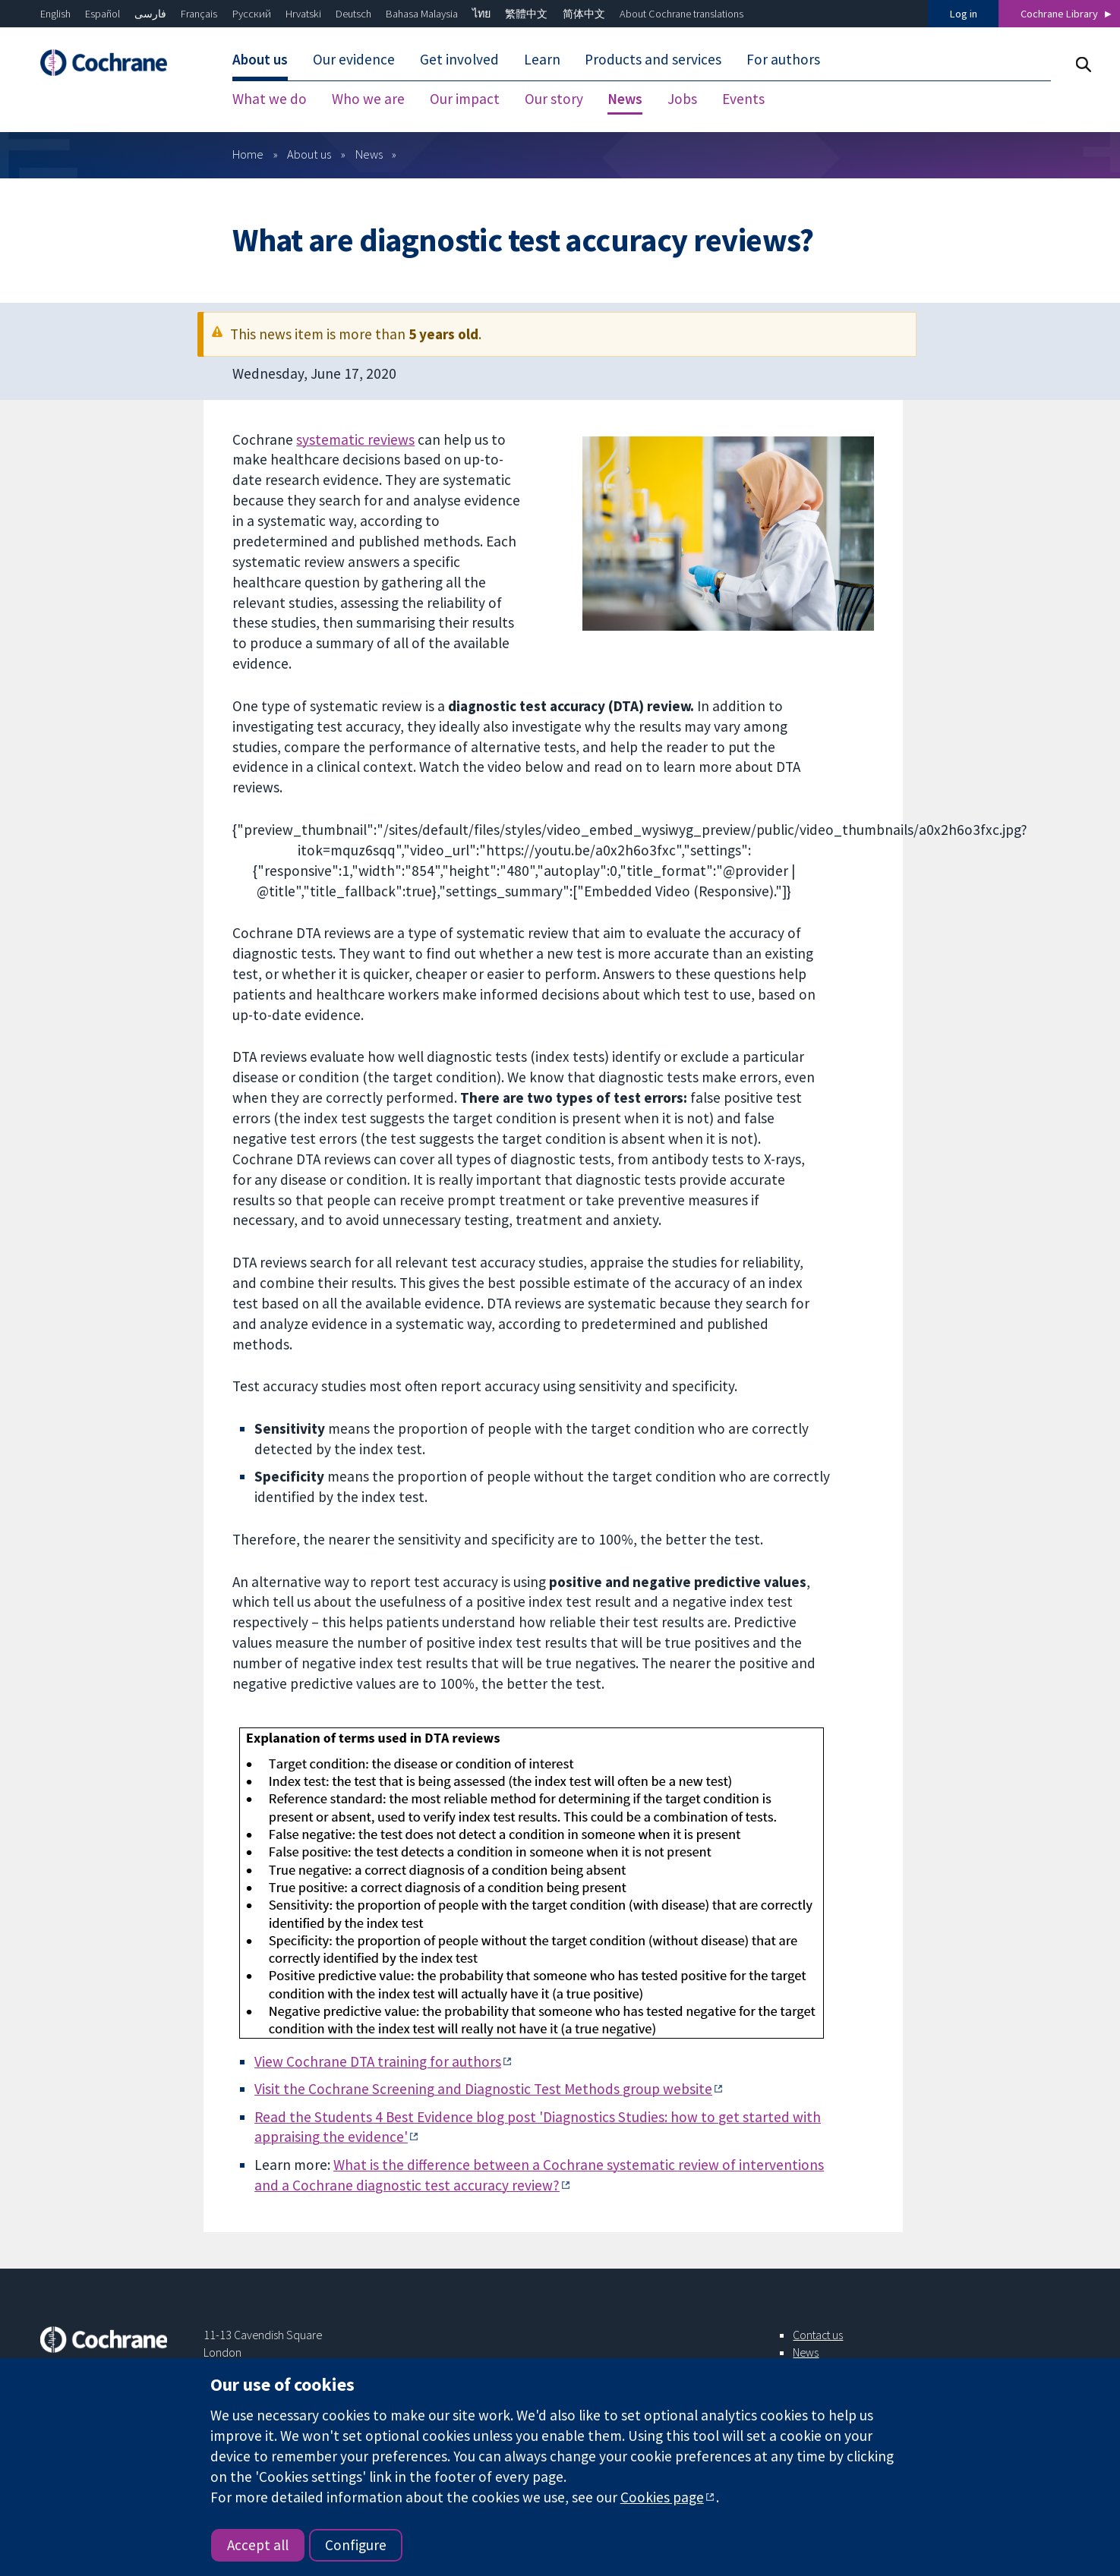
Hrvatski (303, 13)
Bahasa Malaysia (422, 13)
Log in (963, 13)
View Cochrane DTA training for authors (377, 2061)
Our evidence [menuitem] (354, 59)
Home (247, 154)
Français (199, 13)
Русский (251, 13)
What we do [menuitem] (269, 99)
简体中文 (584, 13)
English (55, 13)
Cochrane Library (1059, 13)
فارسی (150, 13)
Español (102, 13)
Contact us (818, 2334)
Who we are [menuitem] (368, 99)
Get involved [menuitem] (459, 59)
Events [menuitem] (743, 99)
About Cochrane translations (681, 13)
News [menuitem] (624, 99)
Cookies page (662, 2497)
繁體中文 (526, 13)
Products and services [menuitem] (653, 59)
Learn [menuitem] (542, 59)
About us (309, 154)
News (369, 154)
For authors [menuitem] (783, 59)
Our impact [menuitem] (465, 99)
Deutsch (353, 13)
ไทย (481, 13)
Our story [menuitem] (554, 99)
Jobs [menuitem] (682, 99)
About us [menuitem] (260, 59)
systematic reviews (355, 439)
